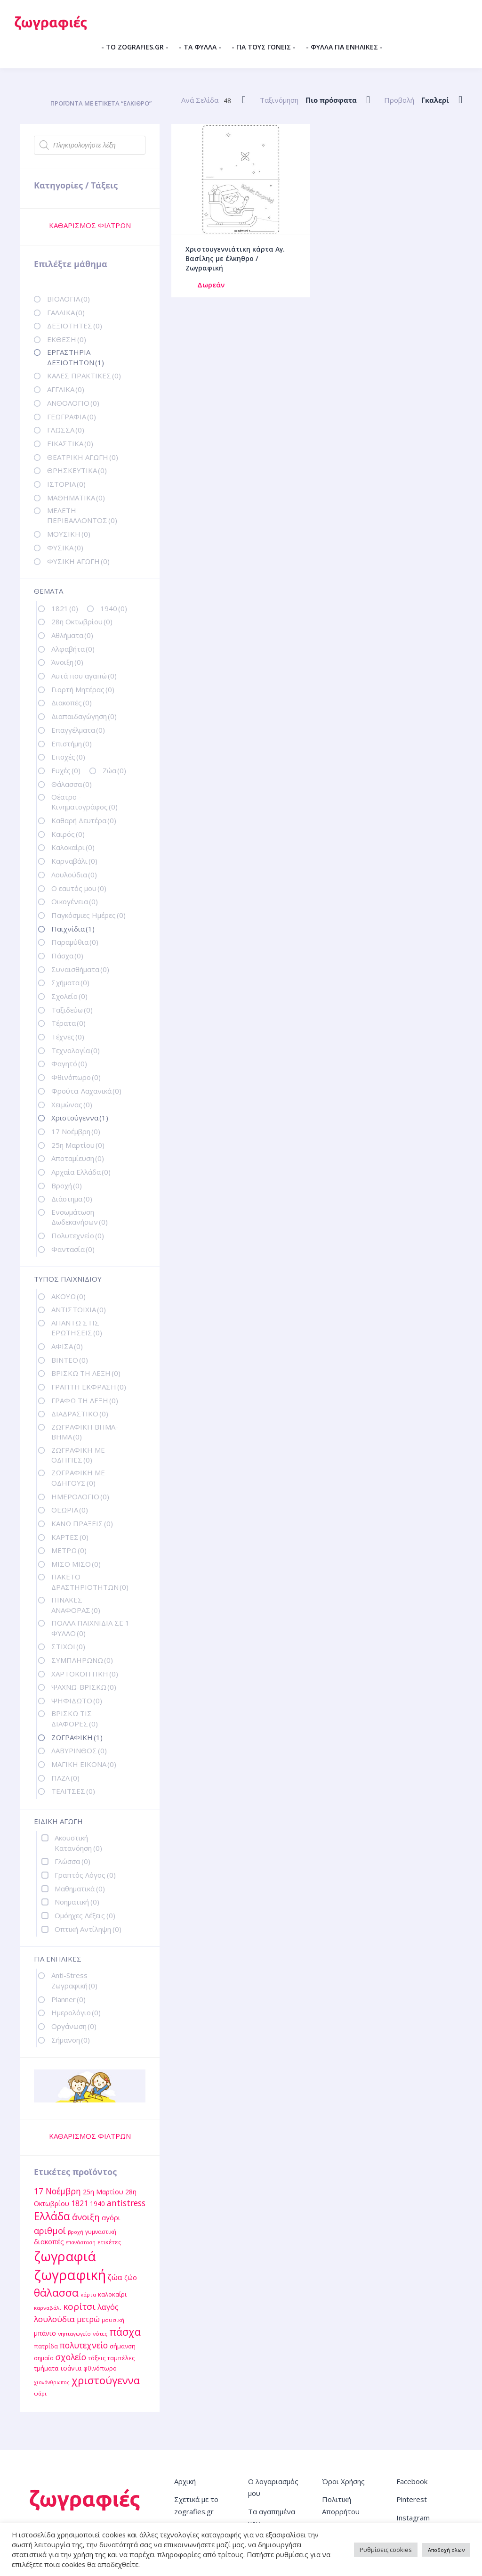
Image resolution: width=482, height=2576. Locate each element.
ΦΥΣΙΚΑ (65, 547)
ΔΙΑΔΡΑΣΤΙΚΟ (79, 1413)
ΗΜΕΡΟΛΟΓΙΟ (80, 1496)
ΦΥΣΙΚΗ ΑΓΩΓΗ (78, 561)
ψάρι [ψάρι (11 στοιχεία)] (40, 2393)
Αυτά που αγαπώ (84, 675)
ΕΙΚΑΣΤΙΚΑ (70, 443)
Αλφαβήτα (73, 649)
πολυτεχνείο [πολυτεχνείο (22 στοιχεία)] (84, 2345)
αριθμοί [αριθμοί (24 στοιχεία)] (50, 2230)
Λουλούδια (74, 874)
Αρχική (185, 2481)
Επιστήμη (71, 743)
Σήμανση (70, 2039)
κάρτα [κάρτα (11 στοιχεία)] (88, 2294)
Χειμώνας (71, 1104)
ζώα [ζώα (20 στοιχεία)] (115, 2277)
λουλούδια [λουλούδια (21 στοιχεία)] (54, 2319)
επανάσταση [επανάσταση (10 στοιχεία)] (81, 2242)
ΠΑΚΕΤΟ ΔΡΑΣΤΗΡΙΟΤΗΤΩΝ (90, 1581)
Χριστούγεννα (79, 1117)
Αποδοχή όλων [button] (446, 2549)
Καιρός (68, 834)
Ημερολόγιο (76, 2012)
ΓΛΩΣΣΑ (65, 429)
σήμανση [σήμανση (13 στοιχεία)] (123, 2346)
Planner (68, 1999)
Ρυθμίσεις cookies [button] (386, 2549)
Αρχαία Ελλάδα (81, 1172)
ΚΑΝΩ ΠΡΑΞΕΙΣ (82, 1523)
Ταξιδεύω (72, 1009)
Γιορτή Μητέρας (82, 689)
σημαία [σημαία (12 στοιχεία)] (44, 2358)
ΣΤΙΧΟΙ (68, 1646)
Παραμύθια (74, 942)
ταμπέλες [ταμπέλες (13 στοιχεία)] (121, 2358)
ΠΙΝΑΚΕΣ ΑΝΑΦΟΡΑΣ (75, 1604)
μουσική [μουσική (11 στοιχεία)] (113, 2319)
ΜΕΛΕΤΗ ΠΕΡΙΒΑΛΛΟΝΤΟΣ (82, 515)
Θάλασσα (71, 784)
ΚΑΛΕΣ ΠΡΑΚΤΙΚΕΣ (84, 375)
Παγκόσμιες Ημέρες (88, 915)
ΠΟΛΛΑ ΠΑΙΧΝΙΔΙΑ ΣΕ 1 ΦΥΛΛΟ (90, 1627)
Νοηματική (77, 1901)
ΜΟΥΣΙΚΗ (68, 534)
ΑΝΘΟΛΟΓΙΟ (73, 403)
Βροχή (66, 1185)
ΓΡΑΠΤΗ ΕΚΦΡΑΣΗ (88, 1386)
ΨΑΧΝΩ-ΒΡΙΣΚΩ (83, 1687)
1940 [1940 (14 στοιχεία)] (97, 2203)
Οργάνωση (73, 2026)
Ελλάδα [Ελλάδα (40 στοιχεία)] (52, 2216)
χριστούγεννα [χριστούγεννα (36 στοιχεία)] (106, 2380)
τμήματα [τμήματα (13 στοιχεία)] (46, 2368)
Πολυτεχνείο (77, 1235)
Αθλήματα (72, 635)
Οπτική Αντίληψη (88, 1929)
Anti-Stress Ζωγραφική (74, 1980)
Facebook (411, 2481)
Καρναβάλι (74, 861)
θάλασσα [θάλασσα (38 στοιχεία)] (56, 2292)
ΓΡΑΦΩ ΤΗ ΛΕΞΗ (84, 1400)
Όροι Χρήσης (343, 2481)
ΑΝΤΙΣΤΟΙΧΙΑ (78, 1309)
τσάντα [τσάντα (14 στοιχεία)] (70, 2367)
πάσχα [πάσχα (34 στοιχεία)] (125, 2332)
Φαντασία (73, 1249)
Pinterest (411, 2499)
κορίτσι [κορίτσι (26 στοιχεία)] (79, 2306)
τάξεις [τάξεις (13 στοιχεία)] (96, 2358)
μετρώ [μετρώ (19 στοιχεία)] (88, 2319)
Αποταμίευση (77, 1158)
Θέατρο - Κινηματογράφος (84, 801)
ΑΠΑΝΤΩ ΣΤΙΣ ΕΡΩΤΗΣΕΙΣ (76, 1327)
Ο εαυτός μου (78, 888)
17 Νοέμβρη (75, 1131)
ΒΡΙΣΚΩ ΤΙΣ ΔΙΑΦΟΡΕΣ (74, 1718)
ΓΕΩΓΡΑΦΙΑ (71, 416)
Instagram (413, 2517)
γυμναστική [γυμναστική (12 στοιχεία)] (100, 2232)
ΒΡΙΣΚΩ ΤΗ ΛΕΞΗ (85, 1373)
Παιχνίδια (73, 928)
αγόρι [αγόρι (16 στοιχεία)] (111, 2217)
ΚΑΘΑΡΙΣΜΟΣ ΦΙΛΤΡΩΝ (90, 225)
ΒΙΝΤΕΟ (69, 1360)
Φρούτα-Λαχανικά (86, 1091)
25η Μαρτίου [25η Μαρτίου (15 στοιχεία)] (103, 2191)
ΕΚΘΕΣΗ (66, 339)
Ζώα (114, 770)
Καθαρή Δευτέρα (83, 820)
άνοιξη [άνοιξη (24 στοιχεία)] (86, 2217)
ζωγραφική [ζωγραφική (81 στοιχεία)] (70, 2274)
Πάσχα (67, 955)
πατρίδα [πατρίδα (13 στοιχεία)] (46, 2346)
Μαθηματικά (80, 1888)
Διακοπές (71, 702)
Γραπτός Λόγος (85, 1875)
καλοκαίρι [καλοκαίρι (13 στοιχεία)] (112, 2294)
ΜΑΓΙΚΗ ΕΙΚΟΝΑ (83, 1764)
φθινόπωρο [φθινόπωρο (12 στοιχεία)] (100, 2368)
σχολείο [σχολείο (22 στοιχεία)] (71, 2357)
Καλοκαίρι (73, 847)
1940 (113, 608)
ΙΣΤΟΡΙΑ (66, 484)
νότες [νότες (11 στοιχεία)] (100, 2333)
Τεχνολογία (75, 1050)
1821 (64, 608)
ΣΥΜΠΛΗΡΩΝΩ (82, 1660)
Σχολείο (69, 996)
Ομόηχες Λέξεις (85, 1915)
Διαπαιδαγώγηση (84, 716)
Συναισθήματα (80, 969)
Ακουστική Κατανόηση (78, 1842)
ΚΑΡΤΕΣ (69, 1537)
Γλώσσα (72, 1861)
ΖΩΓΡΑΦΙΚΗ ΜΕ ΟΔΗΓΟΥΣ (78, 1477)
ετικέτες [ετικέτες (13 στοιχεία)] (109, 2242)
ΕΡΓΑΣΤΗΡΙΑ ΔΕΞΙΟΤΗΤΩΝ (75, 357)
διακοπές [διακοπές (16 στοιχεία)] (49, 2241)
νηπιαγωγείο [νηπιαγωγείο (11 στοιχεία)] (74, 2333)
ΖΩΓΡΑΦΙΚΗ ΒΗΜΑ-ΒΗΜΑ (84, 1431)
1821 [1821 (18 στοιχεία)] (79, 2203)
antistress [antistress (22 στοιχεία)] (126, 2202)
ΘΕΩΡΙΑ (69, 1509)
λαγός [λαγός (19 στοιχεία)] (108, 2307)
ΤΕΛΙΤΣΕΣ (73, 1791)
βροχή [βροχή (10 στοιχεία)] (75, 2232)
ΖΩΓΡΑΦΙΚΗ (77, 1737)
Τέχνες (67, 1036)
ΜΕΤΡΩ (69, 1550)
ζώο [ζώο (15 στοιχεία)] (130, 2277)
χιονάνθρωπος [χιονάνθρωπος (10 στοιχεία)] (52, 2382)
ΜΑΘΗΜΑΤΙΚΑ (76, 497)
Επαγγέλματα (78, 730)
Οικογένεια (74, 901)
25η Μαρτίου (77, 1145)
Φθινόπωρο (76, 1077)
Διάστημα (71, 1198)
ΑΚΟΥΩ (68, 1296)
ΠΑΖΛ (65, 1778)
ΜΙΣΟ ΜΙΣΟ (76, 1564)
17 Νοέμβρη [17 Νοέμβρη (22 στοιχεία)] (57, 2191)
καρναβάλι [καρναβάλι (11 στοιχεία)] (47, 2307)
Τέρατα (68, 1023)
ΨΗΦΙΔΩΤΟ (76, 1700)
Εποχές (68, 756)
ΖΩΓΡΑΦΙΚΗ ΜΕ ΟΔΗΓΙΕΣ (78, 1454)
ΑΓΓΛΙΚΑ (65, 389)
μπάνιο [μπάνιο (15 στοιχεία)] (45, 2333)
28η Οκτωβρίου (81, 621)
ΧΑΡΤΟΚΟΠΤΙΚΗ (84, 1673)
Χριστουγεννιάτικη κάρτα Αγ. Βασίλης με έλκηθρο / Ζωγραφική (235, 258)
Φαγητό (69, 1063)
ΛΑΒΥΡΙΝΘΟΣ (79, 1750)
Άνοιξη (67, 662)
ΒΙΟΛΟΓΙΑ (68, 298)
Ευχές (65, 770)
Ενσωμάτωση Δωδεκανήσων (79, 1217)
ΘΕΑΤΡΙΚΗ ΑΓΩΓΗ (82, 457)
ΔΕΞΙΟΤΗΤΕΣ (74, 325)
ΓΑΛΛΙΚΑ (66, 312)
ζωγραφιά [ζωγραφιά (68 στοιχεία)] (65, 2256)
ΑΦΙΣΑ (67, 1346)
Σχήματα (70, 982)
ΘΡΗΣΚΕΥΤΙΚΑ (77, 470)
